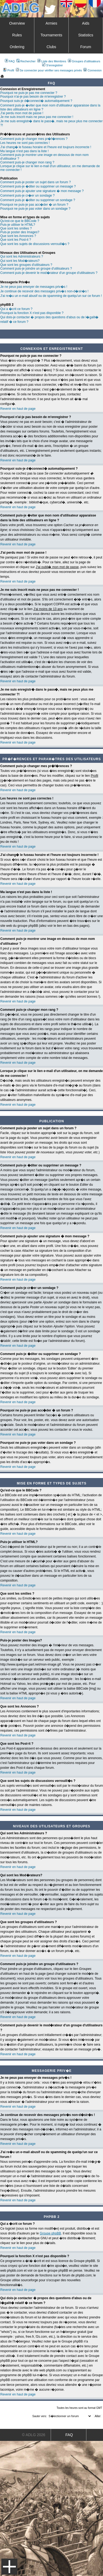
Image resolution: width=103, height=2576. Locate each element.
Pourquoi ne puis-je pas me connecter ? (28, 93)
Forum (85, 47)
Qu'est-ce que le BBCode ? (19, 221)
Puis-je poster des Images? (19, 232)
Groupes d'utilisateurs (84, 61)
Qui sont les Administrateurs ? (21, 256)
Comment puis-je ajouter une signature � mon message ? (42, 191)
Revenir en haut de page (17, 409)
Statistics (85, 35)
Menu (9, 2567)
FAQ (10, 61)
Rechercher (26, 61)
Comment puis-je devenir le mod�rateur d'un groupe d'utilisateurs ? (48, 273)
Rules (17, 35)
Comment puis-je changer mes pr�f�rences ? (34, 139)
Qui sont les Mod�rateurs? (19, 261)
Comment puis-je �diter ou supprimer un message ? (38, 186)
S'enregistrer (52, 65)
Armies (51, 23)
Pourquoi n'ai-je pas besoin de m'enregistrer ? (33, 96)
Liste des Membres (51, 61)
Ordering (17, 47)
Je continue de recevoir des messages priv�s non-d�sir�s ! (44, 291)
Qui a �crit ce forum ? (16, 309)
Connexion (92, 70)
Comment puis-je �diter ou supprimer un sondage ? (37, 200)
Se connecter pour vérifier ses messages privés (49, 70)
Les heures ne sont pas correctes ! (25, 143)
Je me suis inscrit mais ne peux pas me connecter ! (36, 117)
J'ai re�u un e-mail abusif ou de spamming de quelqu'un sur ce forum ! (51, 296)
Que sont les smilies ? (16, 228)
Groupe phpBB (50, 2233)
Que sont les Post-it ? (15, 240)
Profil (8, 70)
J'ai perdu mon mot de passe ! (21, 113)
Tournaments (51, 35)
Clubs (51, 47)
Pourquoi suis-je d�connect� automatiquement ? (36, 101)
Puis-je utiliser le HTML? (17, 225)
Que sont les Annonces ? (18, 236)
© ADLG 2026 (33, 2435)
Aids (85, 23)
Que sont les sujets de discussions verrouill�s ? (34, 244)
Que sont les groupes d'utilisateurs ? (26, 265)
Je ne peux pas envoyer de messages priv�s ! (33, 287)
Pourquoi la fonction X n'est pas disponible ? (32, 313)
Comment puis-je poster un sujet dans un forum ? (35, 182)
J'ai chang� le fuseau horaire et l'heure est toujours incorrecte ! (45, 147)
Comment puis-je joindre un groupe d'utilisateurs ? (36, 268)
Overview (17, 23)
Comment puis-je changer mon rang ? (27, 162)
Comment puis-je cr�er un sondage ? (27, 195)
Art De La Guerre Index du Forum (2, 76)
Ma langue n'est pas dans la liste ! (24, 151)
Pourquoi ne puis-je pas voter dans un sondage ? (35, 208)
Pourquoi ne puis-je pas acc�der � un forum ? (34, 204)
